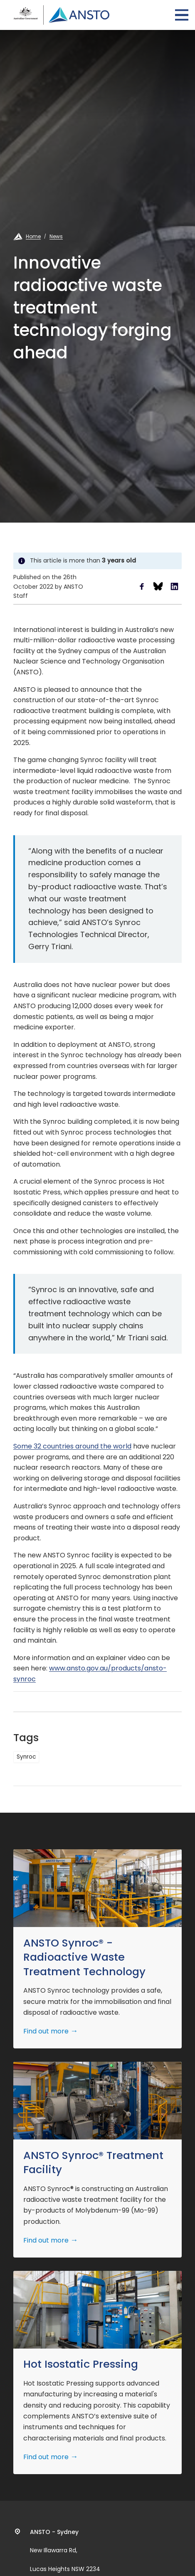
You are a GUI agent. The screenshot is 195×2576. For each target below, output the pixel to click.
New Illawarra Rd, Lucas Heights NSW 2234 (65, 2551)
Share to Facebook (142, 586)
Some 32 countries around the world (72, 1446)
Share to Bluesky (158, 586)
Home (33, 236)
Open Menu (181, 15)
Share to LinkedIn (174, 586)
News (56, 236)
